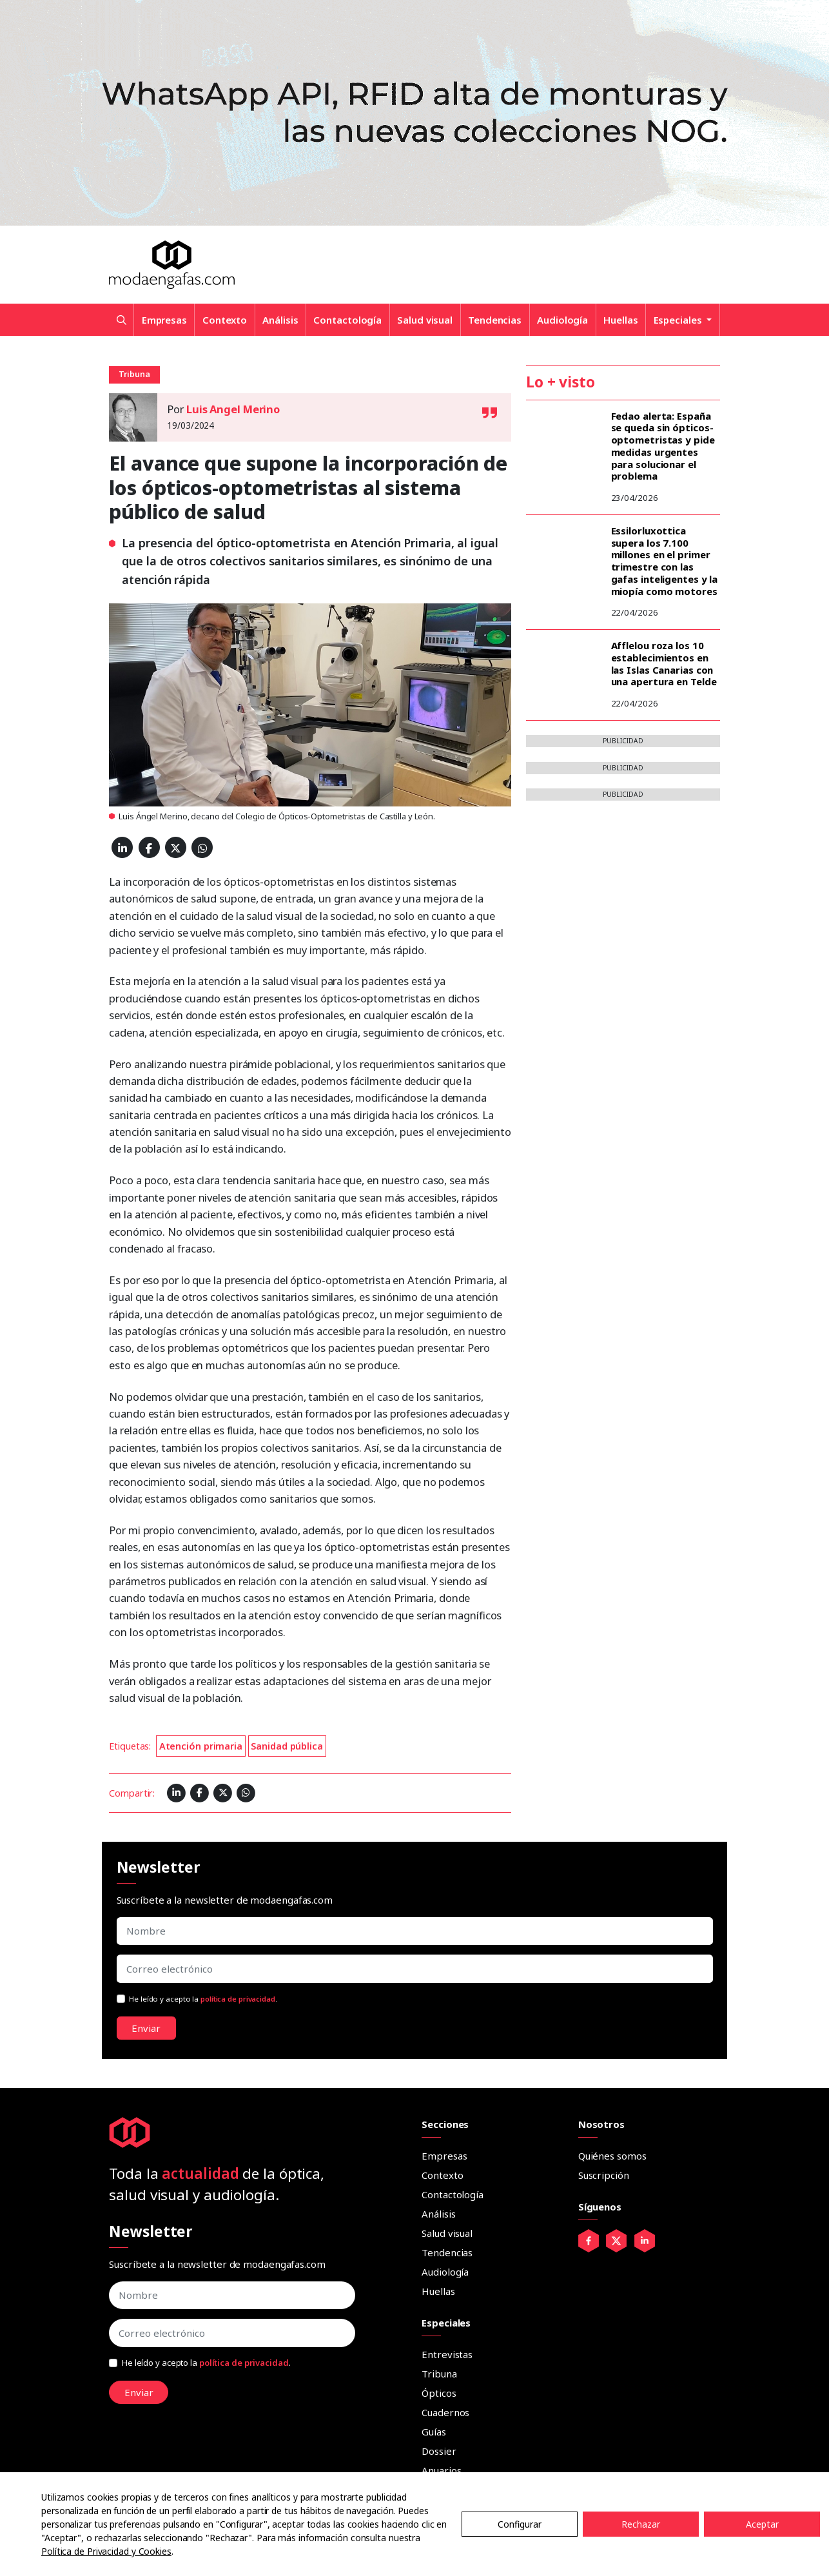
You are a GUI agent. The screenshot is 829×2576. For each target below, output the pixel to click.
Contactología (347, 319)
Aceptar (762, 2524)
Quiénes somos (612, 2155)
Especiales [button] (679, 319)
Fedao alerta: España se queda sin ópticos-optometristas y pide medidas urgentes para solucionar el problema (663, 446)
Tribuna (439, 2373)
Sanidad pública (287, 1746)
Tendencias (495, 319)
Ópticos (439, 2392)
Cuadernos (445, 2412)
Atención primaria (200, 1746)
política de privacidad (237, 1999)
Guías (434, 2431)
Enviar (146, 2028)
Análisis (280, 319)
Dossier (439, 2450)
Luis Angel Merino (233, 409)
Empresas (164, 319)
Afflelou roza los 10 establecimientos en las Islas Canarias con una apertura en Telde (664, 663)
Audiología (562, 319)
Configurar (519, 2524)
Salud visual (425, 319)
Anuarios (441, 2470)
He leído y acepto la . (203, 1999)
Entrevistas (447, 2354)
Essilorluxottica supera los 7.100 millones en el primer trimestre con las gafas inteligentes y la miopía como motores (664, 561)
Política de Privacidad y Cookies (106, 2551)
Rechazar (640, 2524)
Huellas (620, 319)
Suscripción (603, 2175)
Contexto (224, 319)
